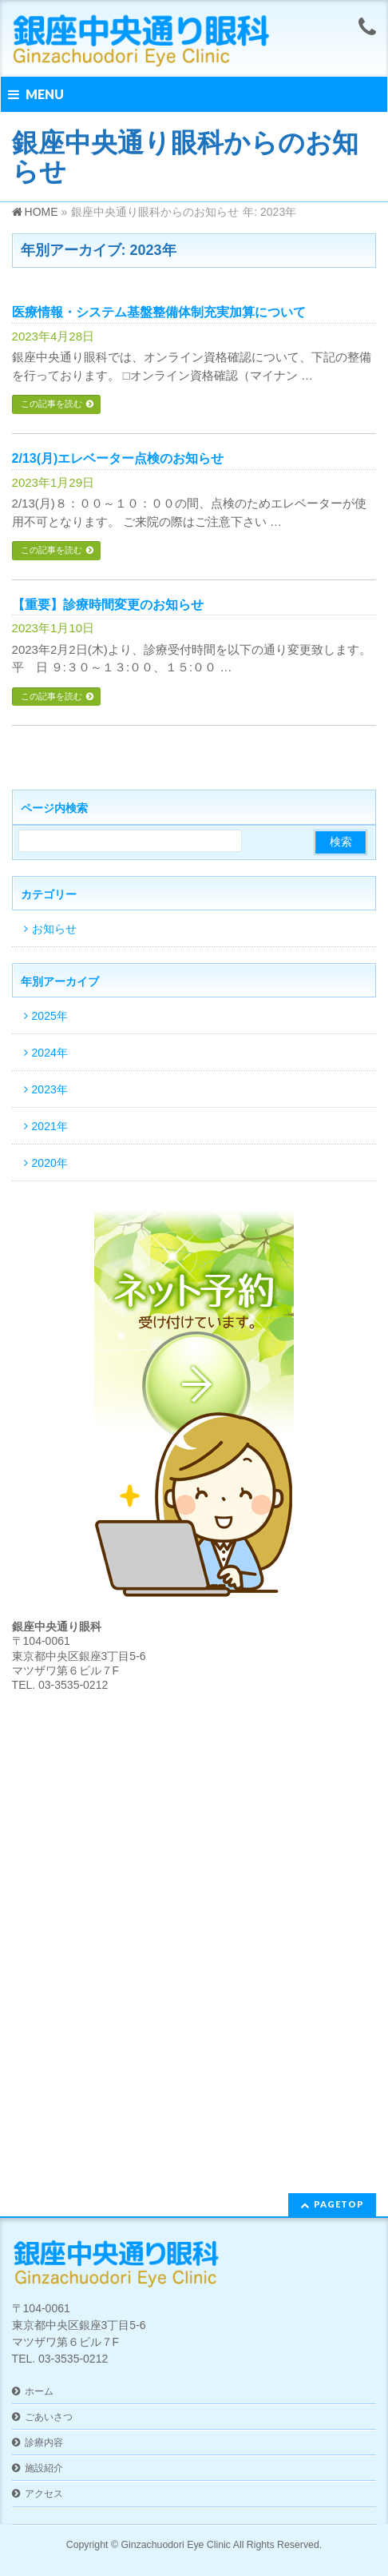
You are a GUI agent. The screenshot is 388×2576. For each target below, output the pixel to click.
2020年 (50, 1163)
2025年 (50, 1015)
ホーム (39, 2391)
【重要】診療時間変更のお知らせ (108, 604)
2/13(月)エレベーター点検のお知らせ (118, 458)
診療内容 (44, 2442)
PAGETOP (339, 2204)
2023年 (50, 1089)
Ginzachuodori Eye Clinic (176, 2544)
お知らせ (54, 928)
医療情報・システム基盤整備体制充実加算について (159, 312)
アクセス (44, 2493)
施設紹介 (44, 2468)
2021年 (50, 1126)
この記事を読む (51, 403)
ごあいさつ (49, 2417)
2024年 (50, 1052)
